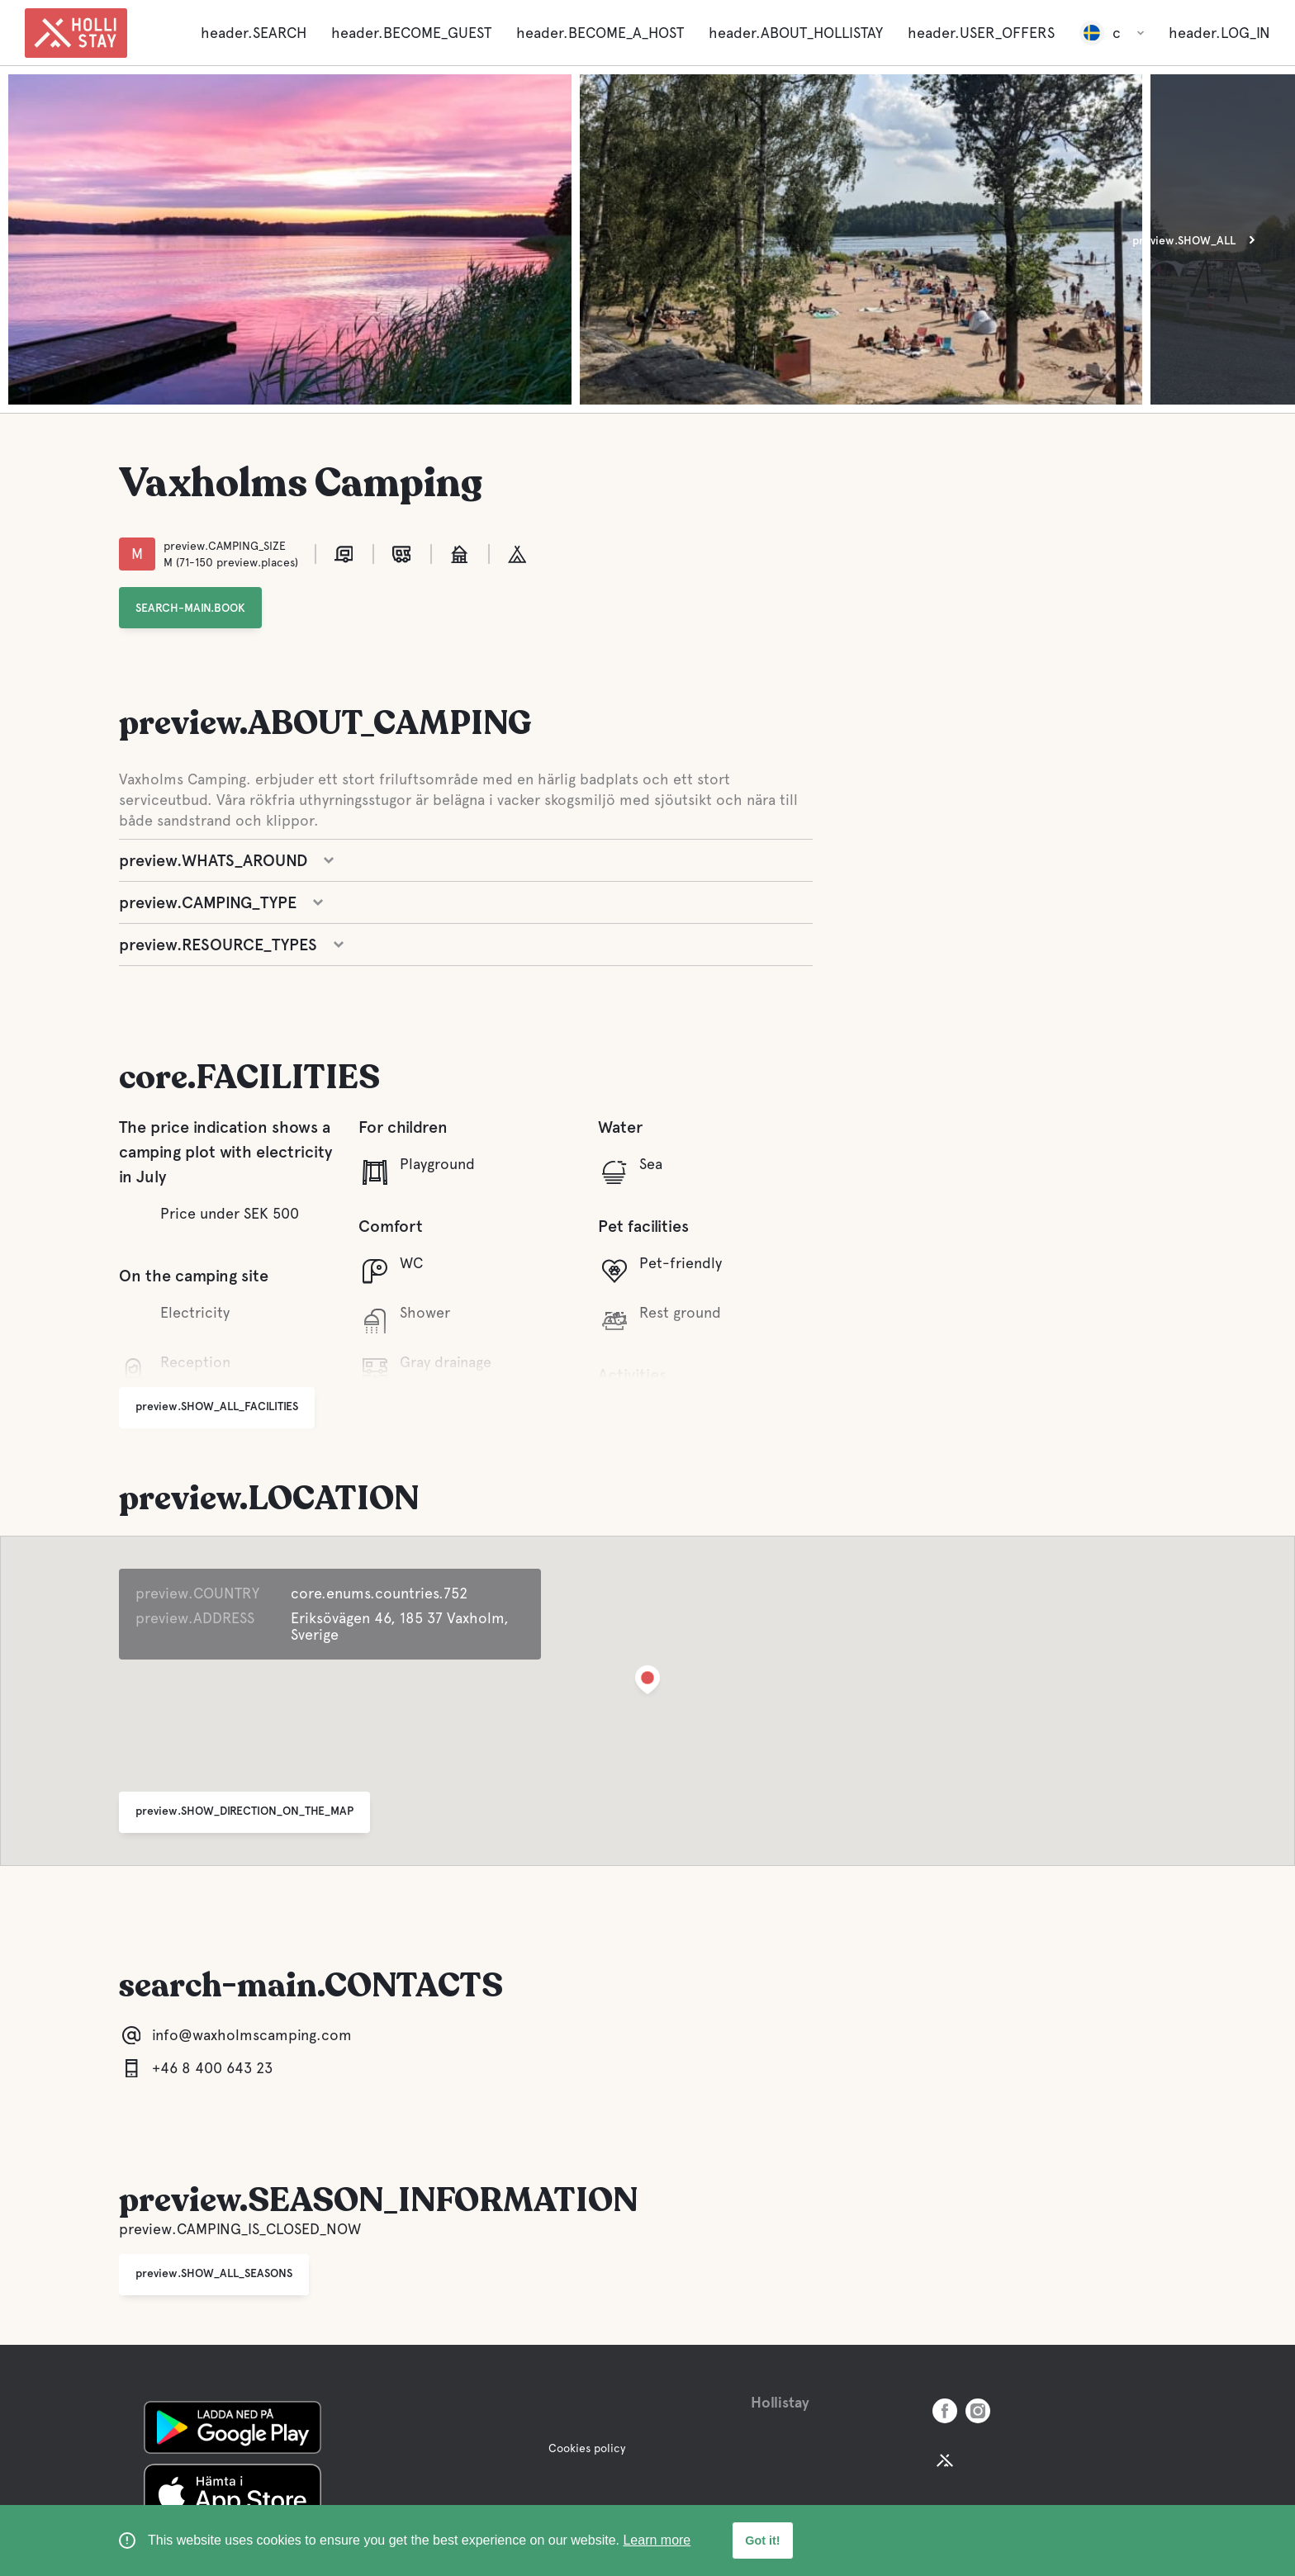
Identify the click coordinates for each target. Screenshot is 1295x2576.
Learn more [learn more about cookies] (656, 2540)
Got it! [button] (762, 2540)
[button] (647, 1683)
